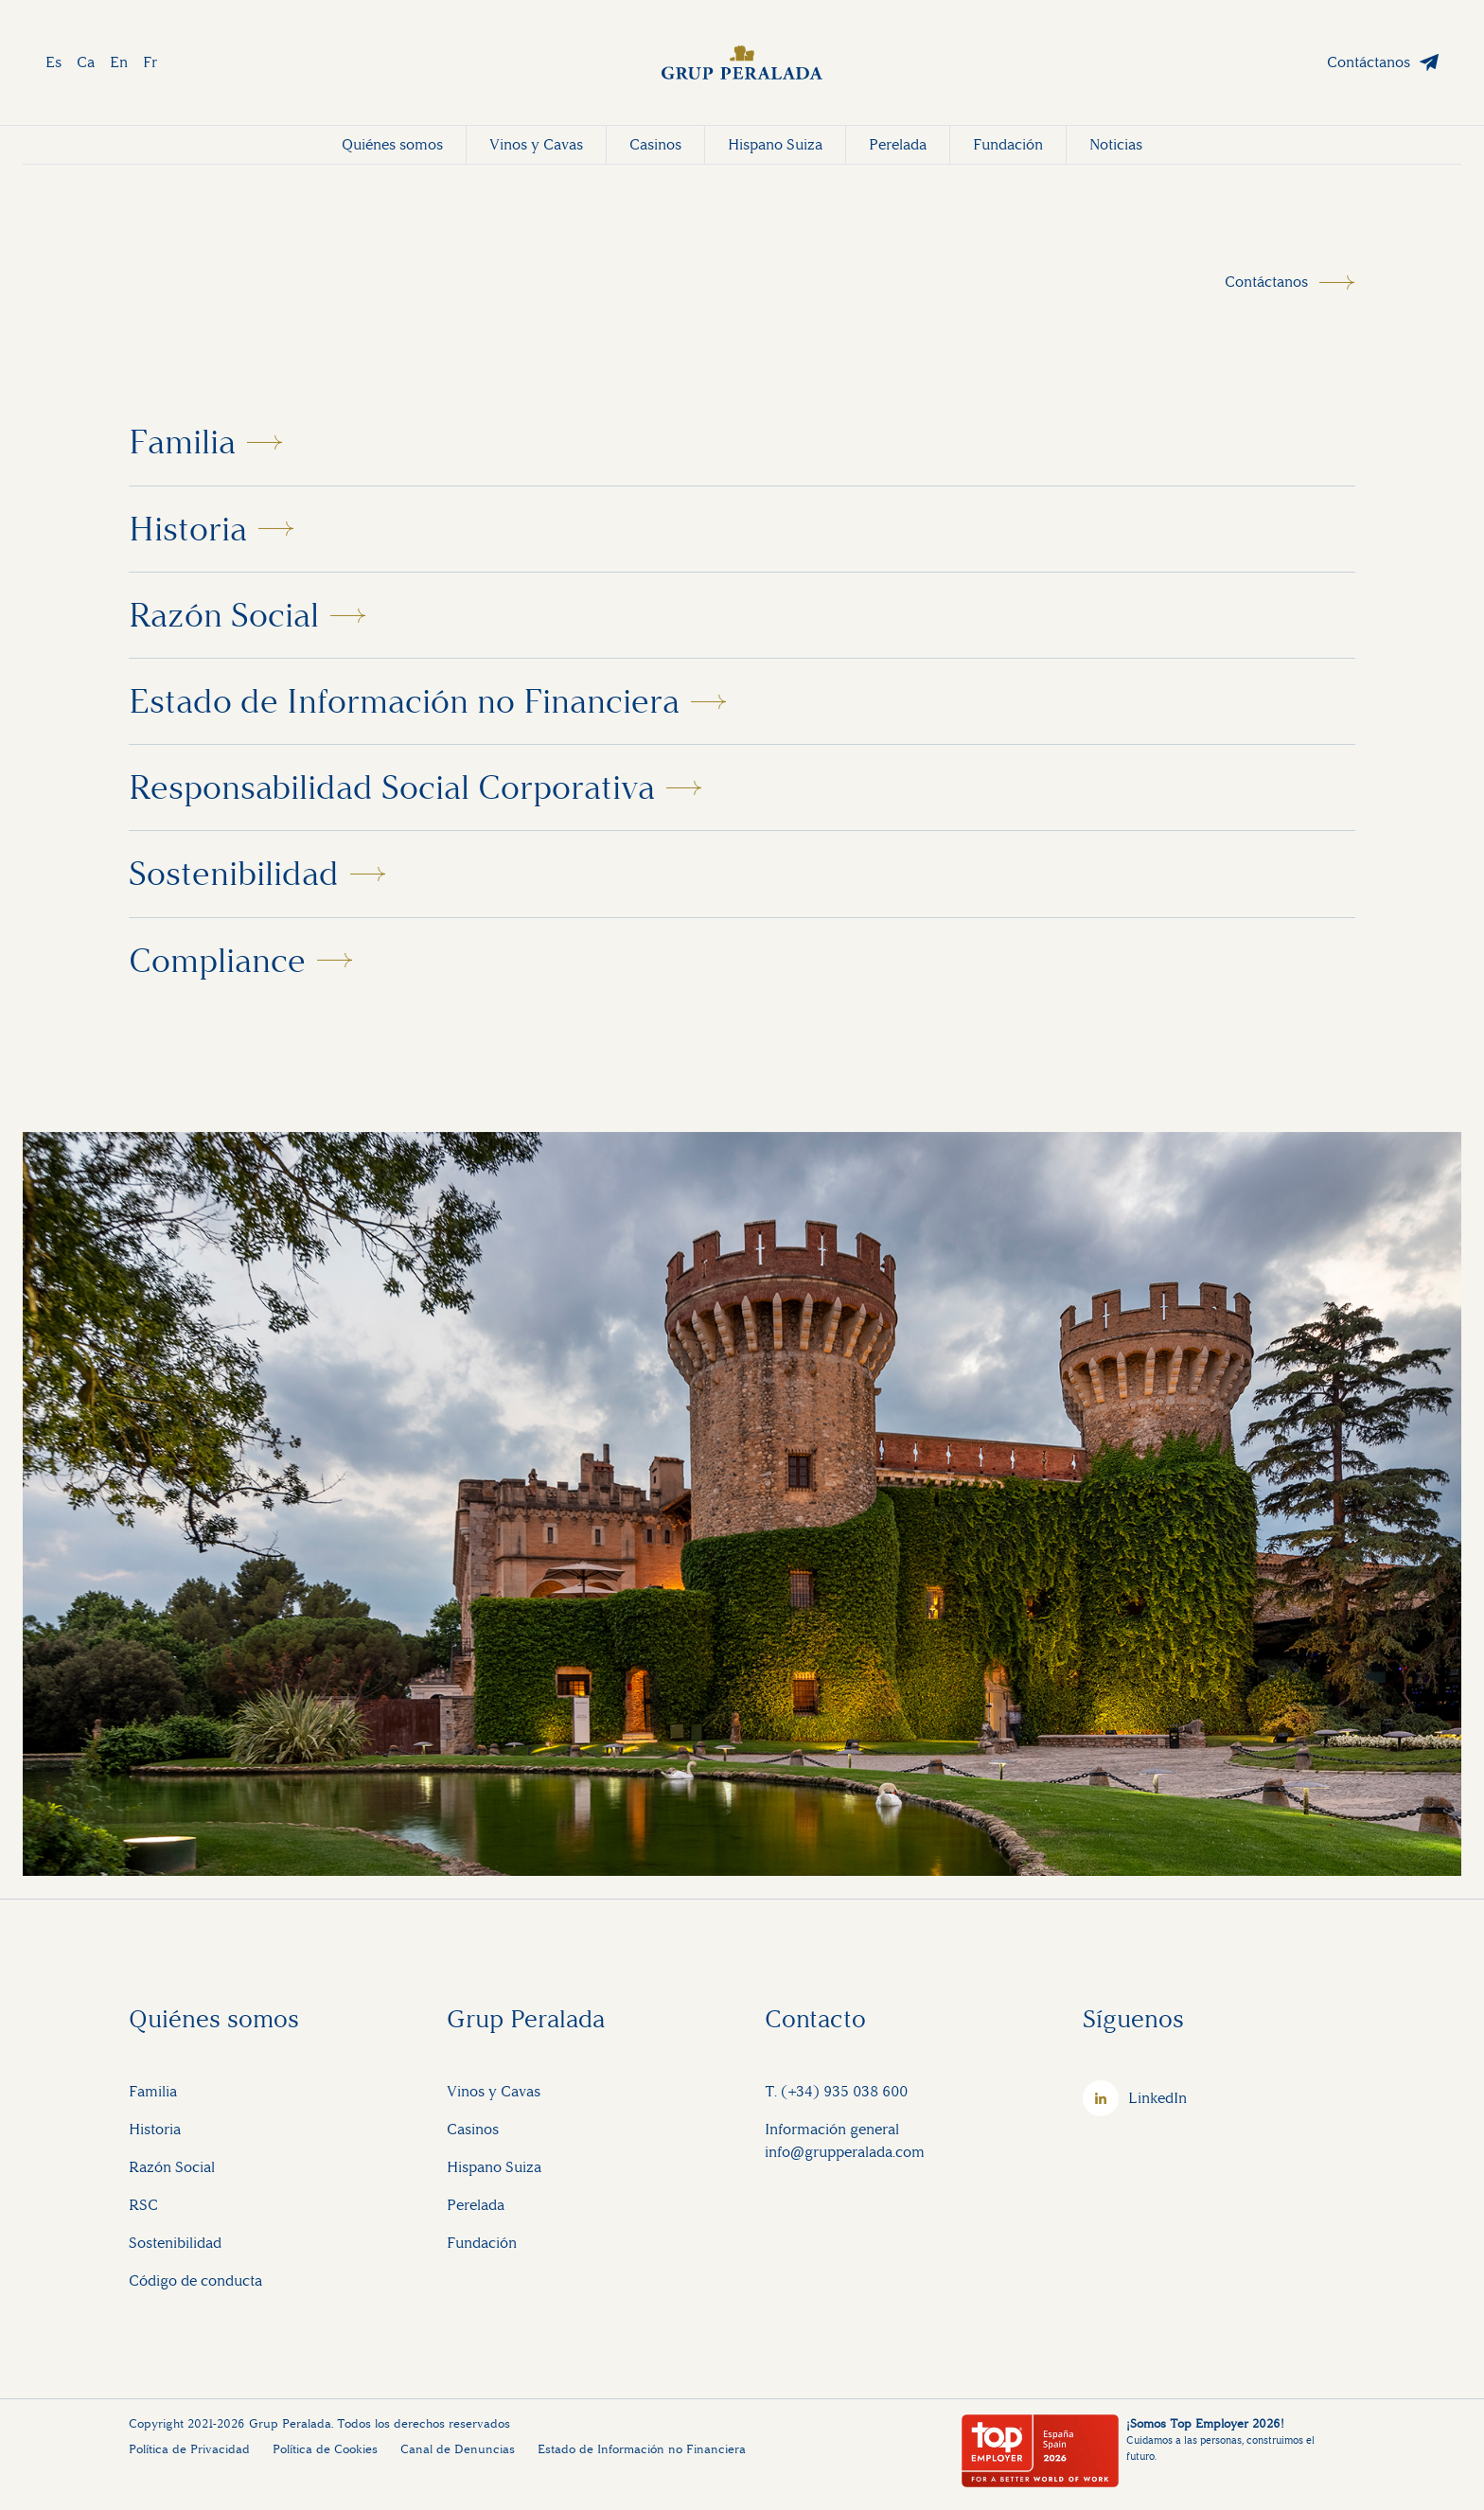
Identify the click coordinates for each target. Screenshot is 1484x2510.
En (119, 62)
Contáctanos (1368, 62)
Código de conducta (195, 2280)
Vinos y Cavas (536, 144)
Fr (150, 62)
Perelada (898, 144)
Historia (188, 529)
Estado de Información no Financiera (404, 701)
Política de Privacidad (189, 2449)
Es (53, 62)
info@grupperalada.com (845, 2152)
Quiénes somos (392, 144)
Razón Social (224, 615)
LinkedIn (1157, 2098)
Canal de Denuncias (457, 2449)
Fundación (1008, 144)
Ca (86, 62)
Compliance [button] (217, 961)
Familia (182, 442)
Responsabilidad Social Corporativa (392, 787)
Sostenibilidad (234, 873)
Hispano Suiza (775, 144)
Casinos (655, 144)
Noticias (1115, 144)
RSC (143, 2205)
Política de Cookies (325, 2449)
